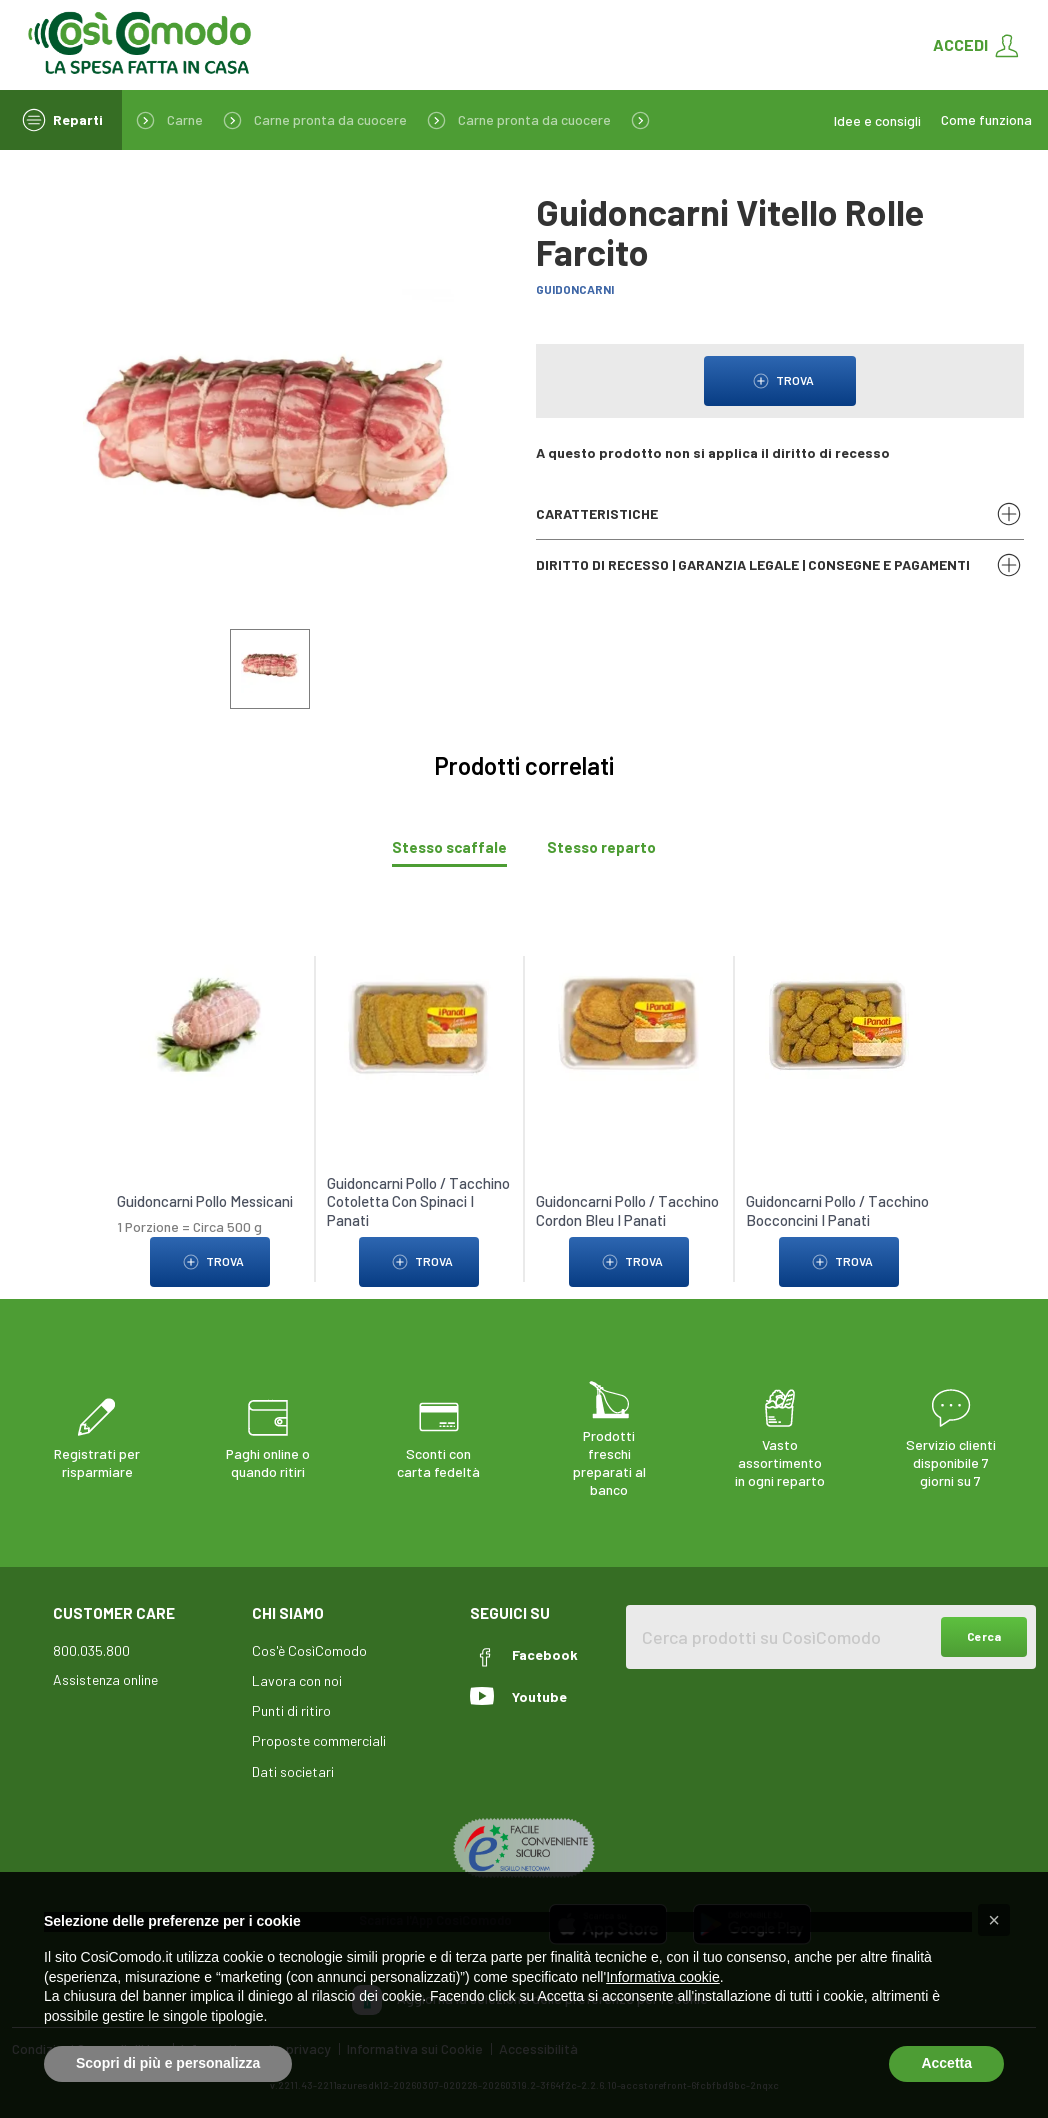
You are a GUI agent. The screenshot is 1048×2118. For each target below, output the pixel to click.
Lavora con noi (297, 1674)
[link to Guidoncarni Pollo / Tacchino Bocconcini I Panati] (838, 1017)
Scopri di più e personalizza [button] (168, 2063)
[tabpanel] (524, 1103)
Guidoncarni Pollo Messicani (205, 1195)
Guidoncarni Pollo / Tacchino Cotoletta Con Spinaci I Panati (417, 1194)
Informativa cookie (663, 1977)
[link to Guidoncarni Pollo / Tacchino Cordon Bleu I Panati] (629, 1017)
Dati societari (293, 1765)
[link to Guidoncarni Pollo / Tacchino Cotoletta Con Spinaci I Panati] (419, 1017)
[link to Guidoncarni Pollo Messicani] (210, 1017)
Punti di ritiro (291, 1704)
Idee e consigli (877, 120)
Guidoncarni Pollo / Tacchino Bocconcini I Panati (837, 1204)
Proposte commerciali (319, 1734)
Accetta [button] (946, 2063)
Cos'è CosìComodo (309, 1644)
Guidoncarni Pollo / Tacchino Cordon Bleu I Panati (627, 1204)
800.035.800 (91, 1644)
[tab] (449, 841)
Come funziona (986, 120)
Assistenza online (105, 1673)
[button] (994, 1920)
